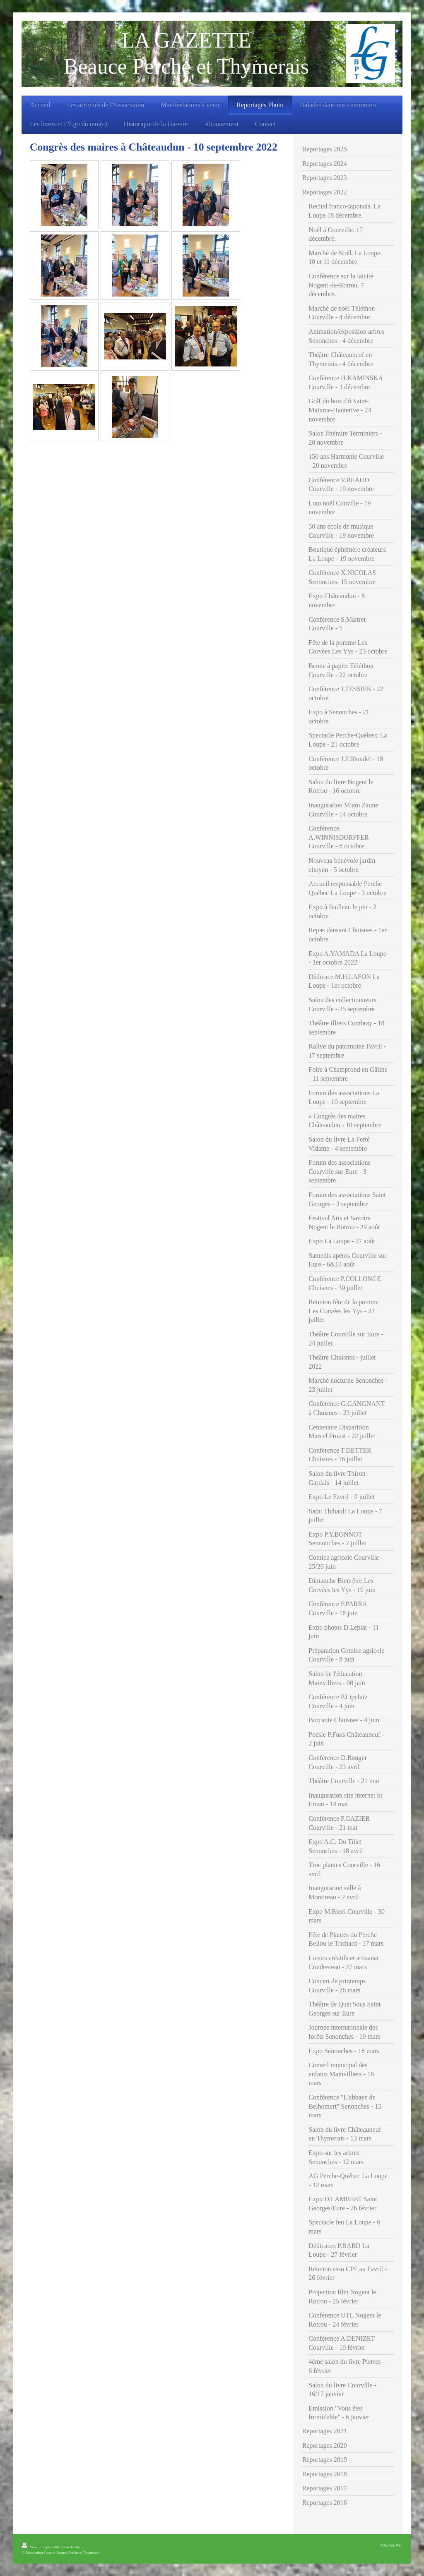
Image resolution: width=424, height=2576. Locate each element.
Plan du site (71, 2547)
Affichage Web (391, 2545)
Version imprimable (41, 2547)
